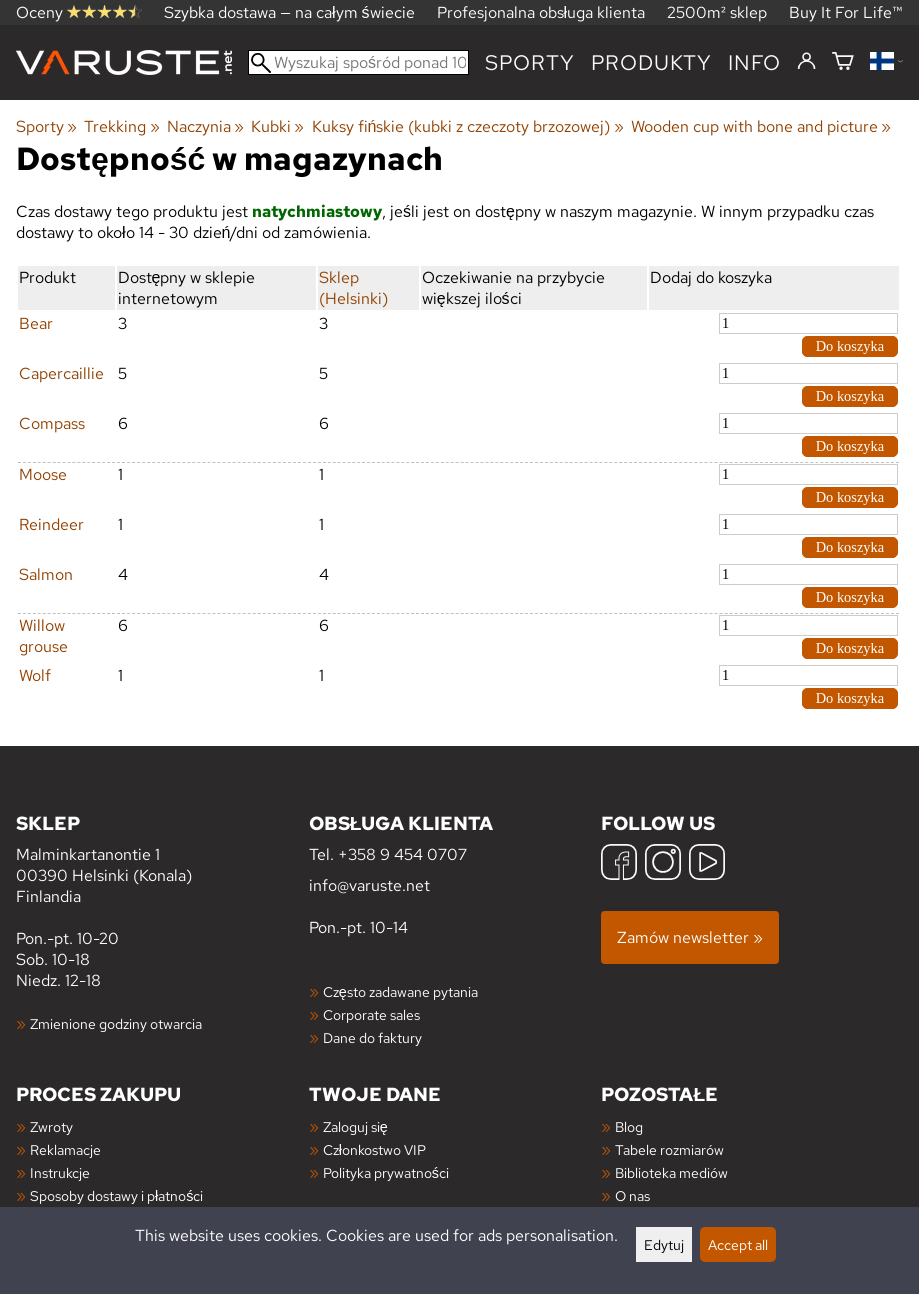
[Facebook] (619, 864)
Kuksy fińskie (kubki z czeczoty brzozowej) (468, 126)
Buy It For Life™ (846, 12)
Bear (36, 323)
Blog (629, 1126)
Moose (43, 474)
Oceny (79, 12)
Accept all (738, 1244)
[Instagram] (663, 864)
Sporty (530, 62)
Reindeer (51, 524)
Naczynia (205, 126)
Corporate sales (371, 1014)
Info (754, 62)
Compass (52, 423)
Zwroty (51, 1126)
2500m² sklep (717, 12)
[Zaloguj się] (806, 62)
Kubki (277, 126)
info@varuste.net (369, 885)
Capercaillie (61, 373)
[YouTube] (707, 864)
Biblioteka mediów (671, 1172)
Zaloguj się (355, 1126)
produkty (651, 62)
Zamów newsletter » (690, 937)
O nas (632, 1195)
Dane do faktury (372, 1037)
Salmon (46, 574)
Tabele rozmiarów (669, 1149)
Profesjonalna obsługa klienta (541, 12)
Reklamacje (65, 1149)
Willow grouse (43, 636)
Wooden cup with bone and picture (761, 126)
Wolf (35, 675)
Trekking (121, 126)
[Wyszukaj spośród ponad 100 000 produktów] (358, 62)
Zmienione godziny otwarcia (116, 1023)
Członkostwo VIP (374, 1149)
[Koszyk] (843, 62)
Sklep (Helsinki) (353, 288)
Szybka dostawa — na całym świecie (289, 12)
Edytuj (664, 1244)
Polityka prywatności (386, 1172)
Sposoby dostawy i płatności (116, 1195)
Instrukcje (60, 1172)
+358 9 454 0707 (402, 854)
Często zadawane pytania (400, 991)
